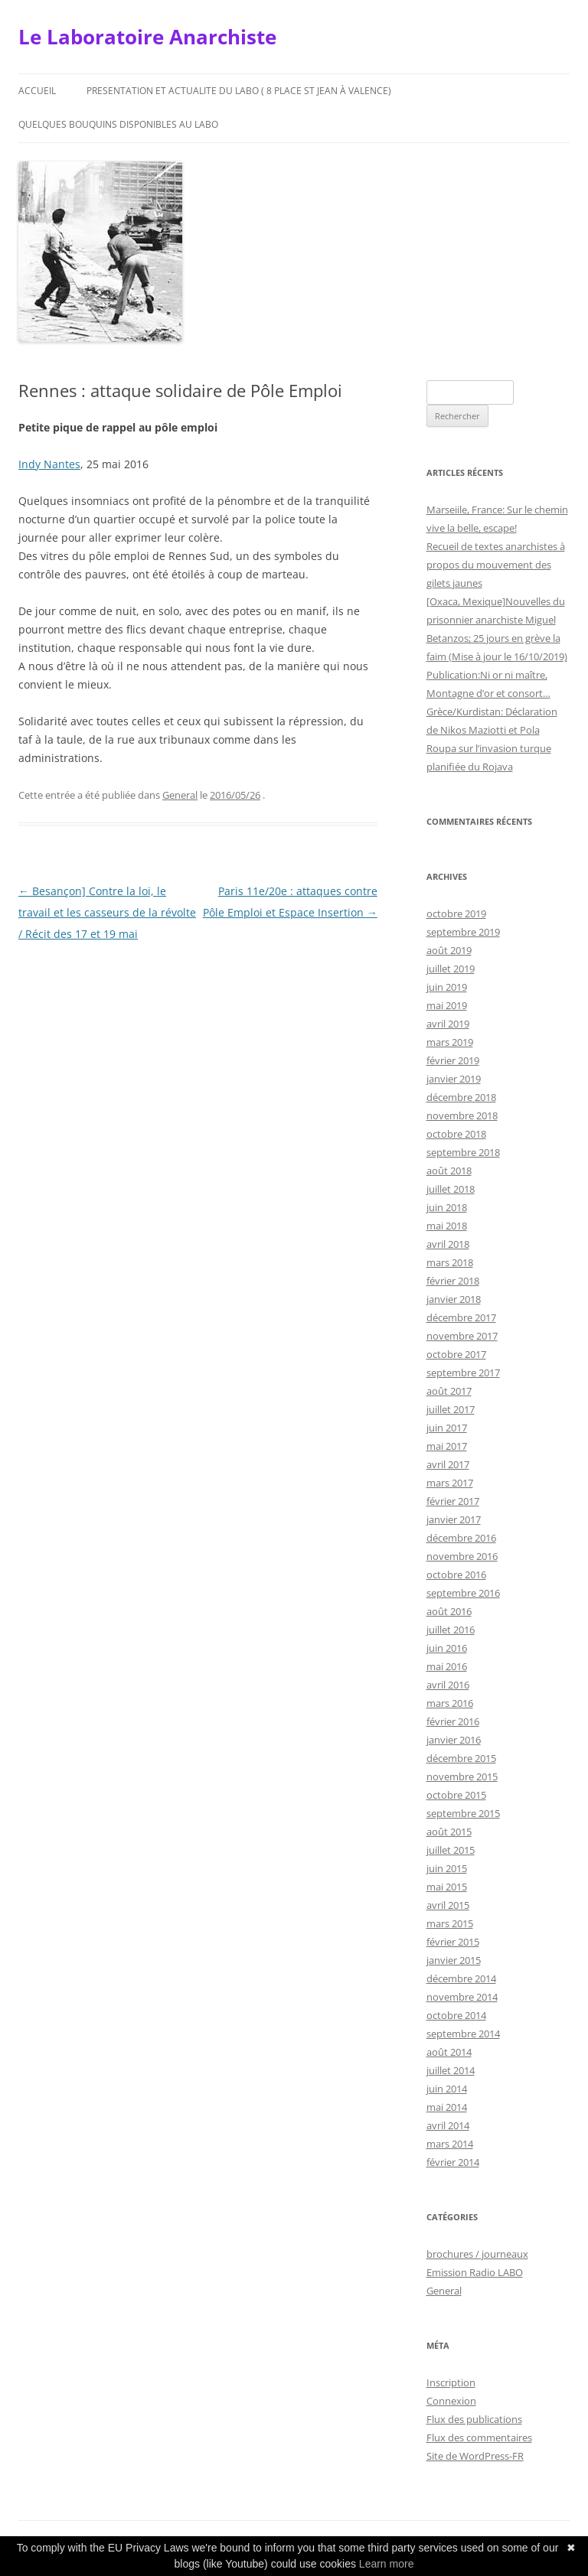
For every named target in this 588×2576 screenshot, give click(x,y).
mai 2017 (446, 1446)
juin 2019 (446, 987)
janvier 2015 (453, 1960)
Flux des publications (474, 2419)
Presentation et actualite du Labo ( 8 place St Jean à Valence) (239, 90)
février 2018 (452, 1281)
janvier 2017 (453, 1519)
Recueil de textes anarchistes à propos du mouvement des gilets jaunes (495, 564)
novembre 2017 (462, 1336)
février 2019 (452, 1060)
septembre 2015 (463, 1813)
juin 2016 (446, 1648)
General (180, 795)
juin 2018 (446, 1207)
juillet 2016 (450, 1629)
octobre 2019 (456, 913)
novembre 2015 (462, 1776)
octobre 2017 (456, 1354)
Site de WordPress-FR (475, 2456)
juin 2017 (446, 1428)
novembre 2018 (462, 1115)
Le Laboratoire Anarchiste (147, 36)
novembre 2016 (462, 1556)
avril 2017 (447, 1464)
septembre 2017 (463, 1372)
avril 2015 (447, 1905)
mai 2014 (446, 2107)
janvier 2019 (453, 1079)
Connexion (451, 2401)
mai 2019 (446, 1005)
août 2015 (449, 1831)
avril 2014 (447, 2125)
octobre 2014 (456, 2015)
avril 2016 (447, 1685)
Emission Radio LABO (474, 2272)
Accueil (37, 90)
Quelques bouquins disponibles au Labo (118, 124)
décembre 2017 (461, 1317)
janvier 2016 (453, 1740)
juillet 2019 (450, 968)
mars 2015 (449, 1923)
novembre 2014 (462, 1997)
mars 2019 (449, 1042)
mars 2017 (449, 1483)
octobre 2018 (456, 1134)
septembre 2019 (463, 932)
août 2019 (449, 950)
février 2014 (452, 2162)
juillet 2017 (450, 1409)
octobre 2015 (456, 1795)
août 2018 (449, 1170)
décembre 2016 (461, 1538)
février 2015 (452, 1942)
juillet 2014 (450, 2070)
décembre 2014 (461, 1978)
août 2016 (449, 1611)
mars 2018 (449, 1262)
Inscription (450, 2382)
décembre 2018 (461, 1097)
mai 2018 (446, 1226)
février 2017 (452, 1501)
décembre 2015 (461, 1758)
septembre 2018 (463, 1152)
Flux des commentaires (479, 2437)
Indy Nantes (49, 464)
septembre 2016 (463, 1593)
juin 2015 (446, 1868)
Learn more (386, 2564)
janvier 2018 (453, 1299)
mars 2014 (449, 2144)
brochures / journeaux (477, 2254)
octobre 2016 (456, 1574)
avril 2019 (447, 1024)
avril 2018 (447, 1244)
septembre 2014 (463, 2033)
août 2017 (449, 1391)
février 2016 (452, 1721)
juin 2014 (446, 2089)
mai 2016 (446, 1666)
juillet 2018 (450, 1189)
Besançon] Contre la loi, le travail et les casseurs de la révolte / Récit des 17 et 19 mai (107, 912)
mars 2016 (449, 1703)
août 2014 (449, 2052)
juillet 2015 (450, 1850)
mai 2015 (446, 1887)
